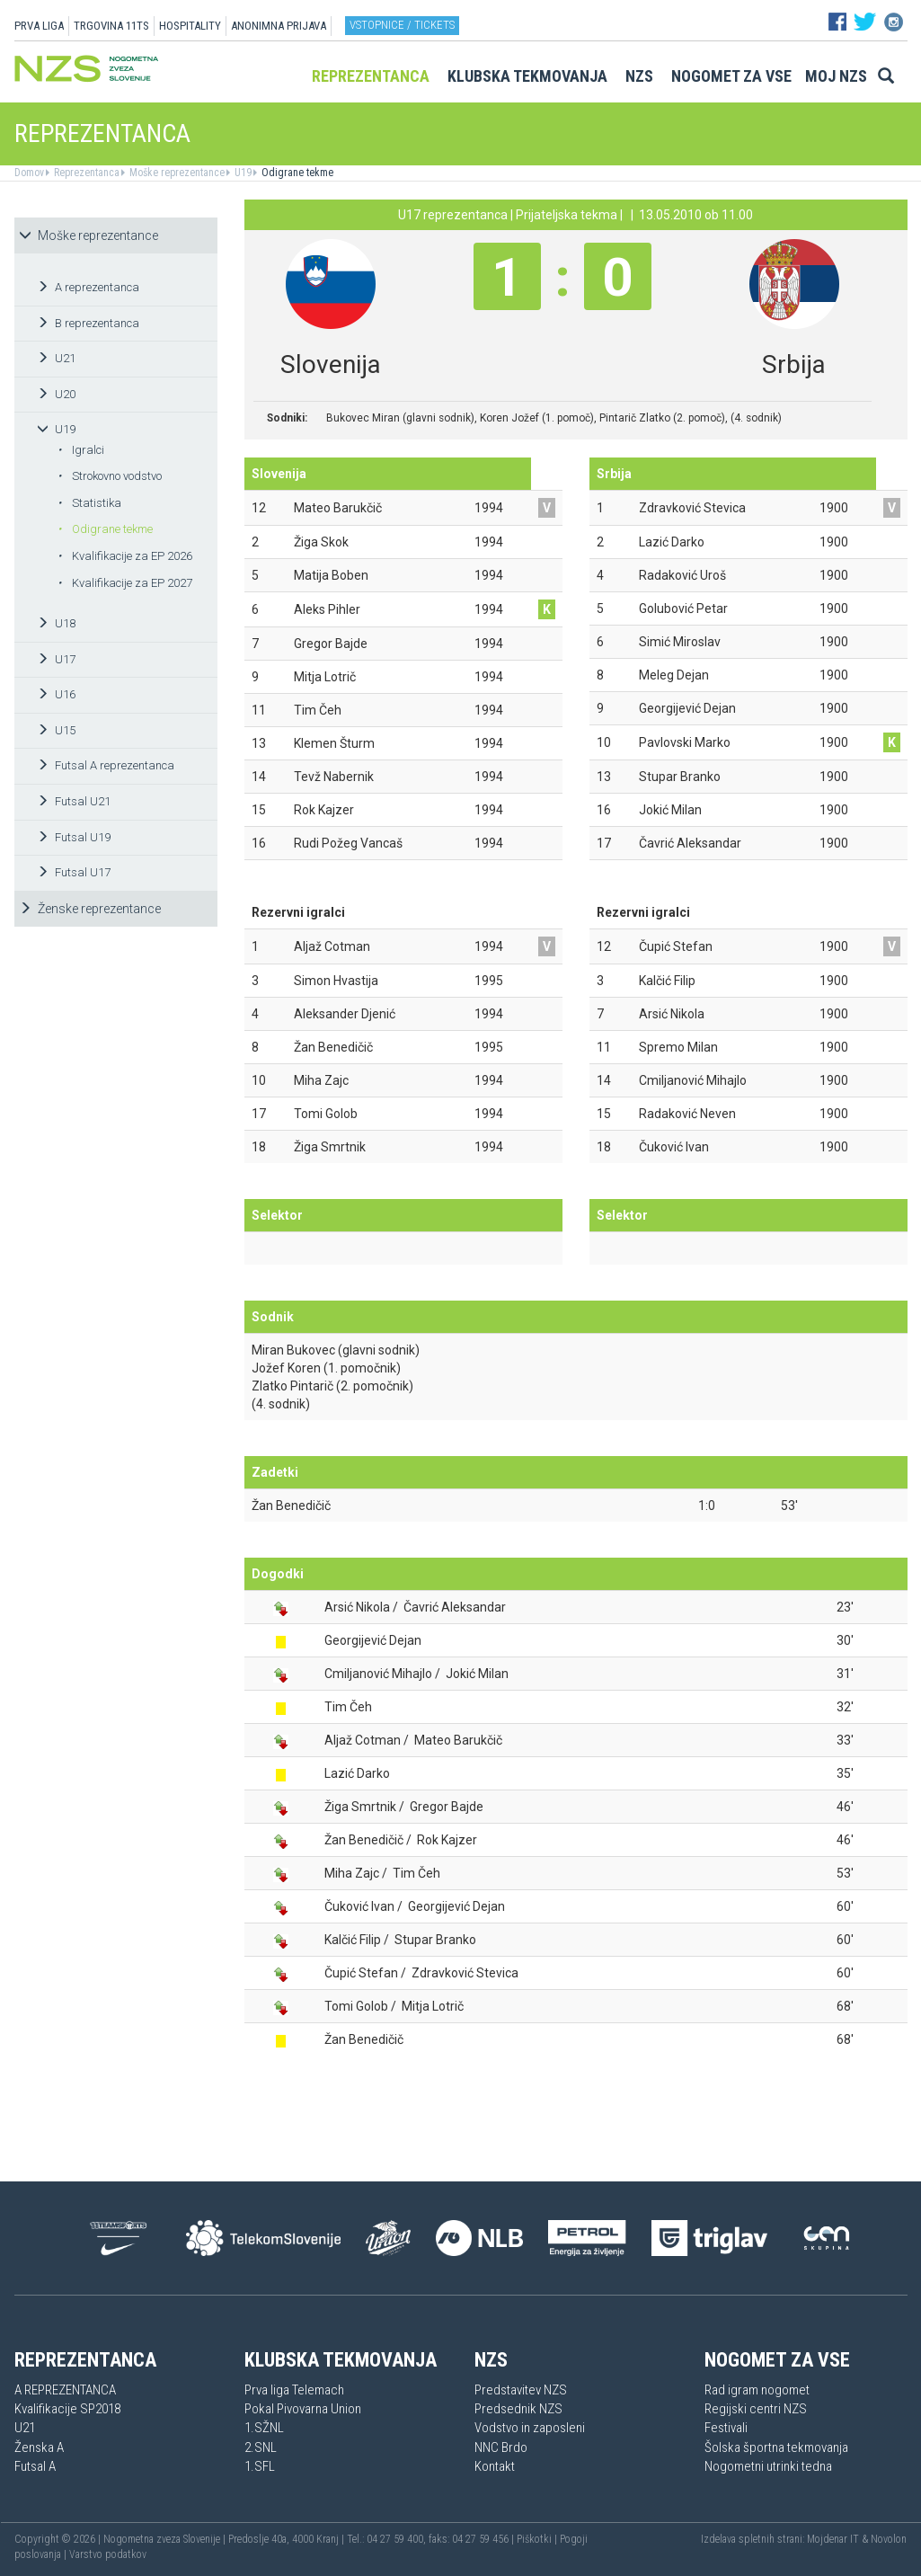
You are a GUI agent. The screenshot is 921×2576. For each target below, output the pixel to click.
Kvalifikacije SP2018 (67, 2409)
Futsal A (35, 2466)
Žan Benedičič (291, 1505)
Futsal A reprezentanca (105, 765)
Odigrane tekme (296, 172)
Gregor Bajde (446, 1806)
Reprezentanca (371, 76)
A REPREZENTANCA (65, 2390)
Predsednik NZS (518, 2409)
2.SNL (260, 2447)
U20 (56, 394)
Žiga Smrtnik (360, 1806)
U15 (56, 730)
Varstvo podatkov (107, 2554)
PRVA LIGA (39, 25)
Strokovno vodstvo (110, 476)
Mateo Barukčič (458, 1740)
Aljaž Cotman (362, 1740)
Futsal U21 (74, 801)
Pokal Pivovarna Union (302, 2409)
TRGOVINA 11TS (111, 25)
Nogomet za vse (731, 76)
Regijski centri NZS (755, 2409)
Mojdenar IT (833, 2539)
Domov (29, 172)
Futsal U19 (74, 837)
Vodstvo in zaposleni (529, 2428)
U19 (242, 172)
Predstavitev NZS (520, 2390)
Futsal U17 (74, 872)
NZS (639, 76)
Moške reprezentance (176, 172)
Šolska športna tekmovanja (776, 2447)
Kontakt (494, 2466)
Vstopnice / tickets (402, 24)
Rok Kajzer (447, 1840)
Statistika (89, 503)
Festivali (726, 2428)
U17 (56, 659)
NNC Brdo (500, 2447)
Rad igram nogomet (757, 2390)
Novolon (889, 2539)
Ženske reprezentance (90, 909)
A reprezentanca (88, 287)
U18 (56, 623)
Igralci (81, 450)
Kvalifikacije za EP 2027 (125, 583)
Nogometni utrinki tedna (768, 2466)
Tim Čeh (348, 1707)
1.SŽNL (264, 2428)
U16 (56, 694)
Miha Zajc (351, 1873)
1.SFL (259, 2466)
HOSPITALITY (190, 25)
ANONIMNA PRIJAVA (278, 25)
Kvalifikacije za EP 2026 (125, 556)
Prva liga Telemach (294, 2390)
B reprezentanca (88, 323)
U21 (56, 358)
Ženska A (39, 2447)
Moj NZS (836, 76)
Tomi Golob (356, 2006)
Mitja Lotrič (433, 2006)
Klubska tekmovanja (527, 76)
